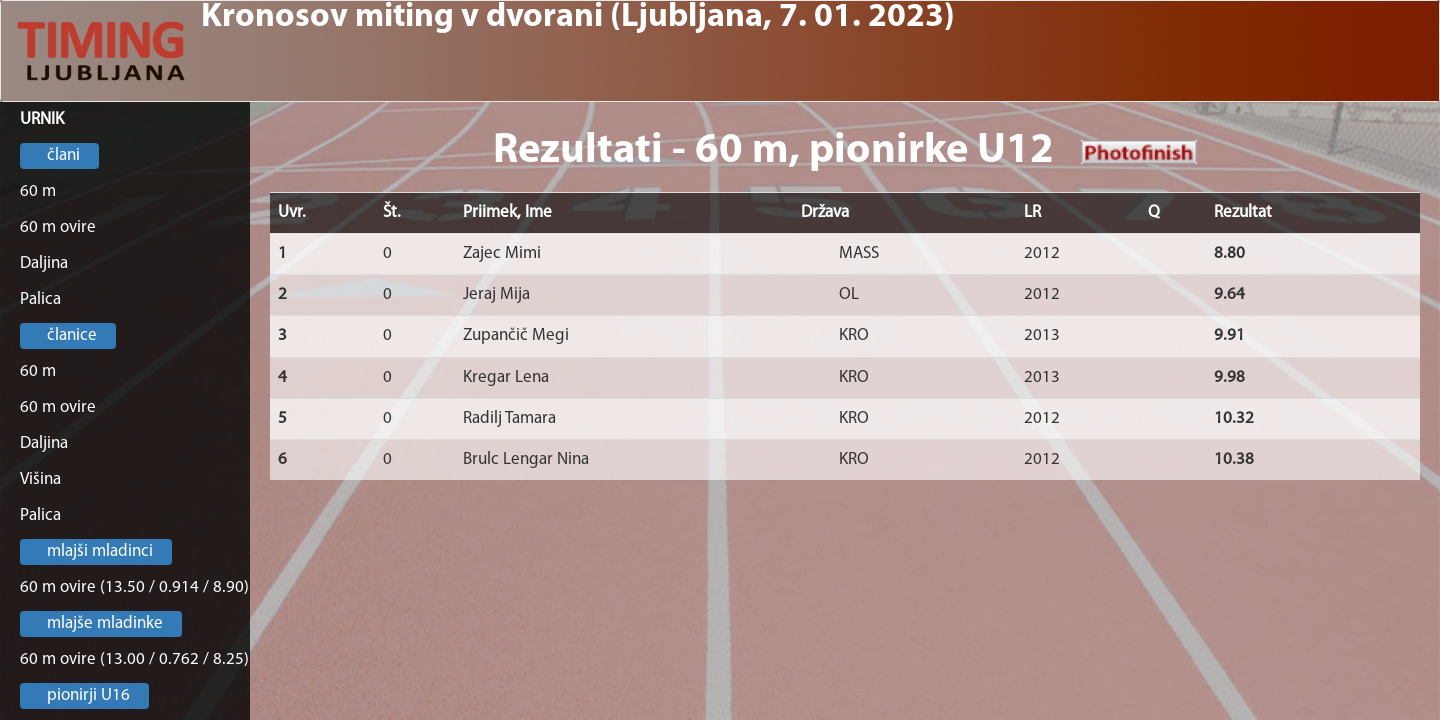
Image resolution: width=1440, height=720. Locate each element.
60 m (38, 191)
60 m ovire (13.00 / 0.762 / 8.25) (134, 659)
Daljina (44, 263)
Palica (40, 299)
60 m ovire (58, 227)
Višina (40, 479)
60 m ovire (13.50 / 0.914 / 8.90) (134, 587)
